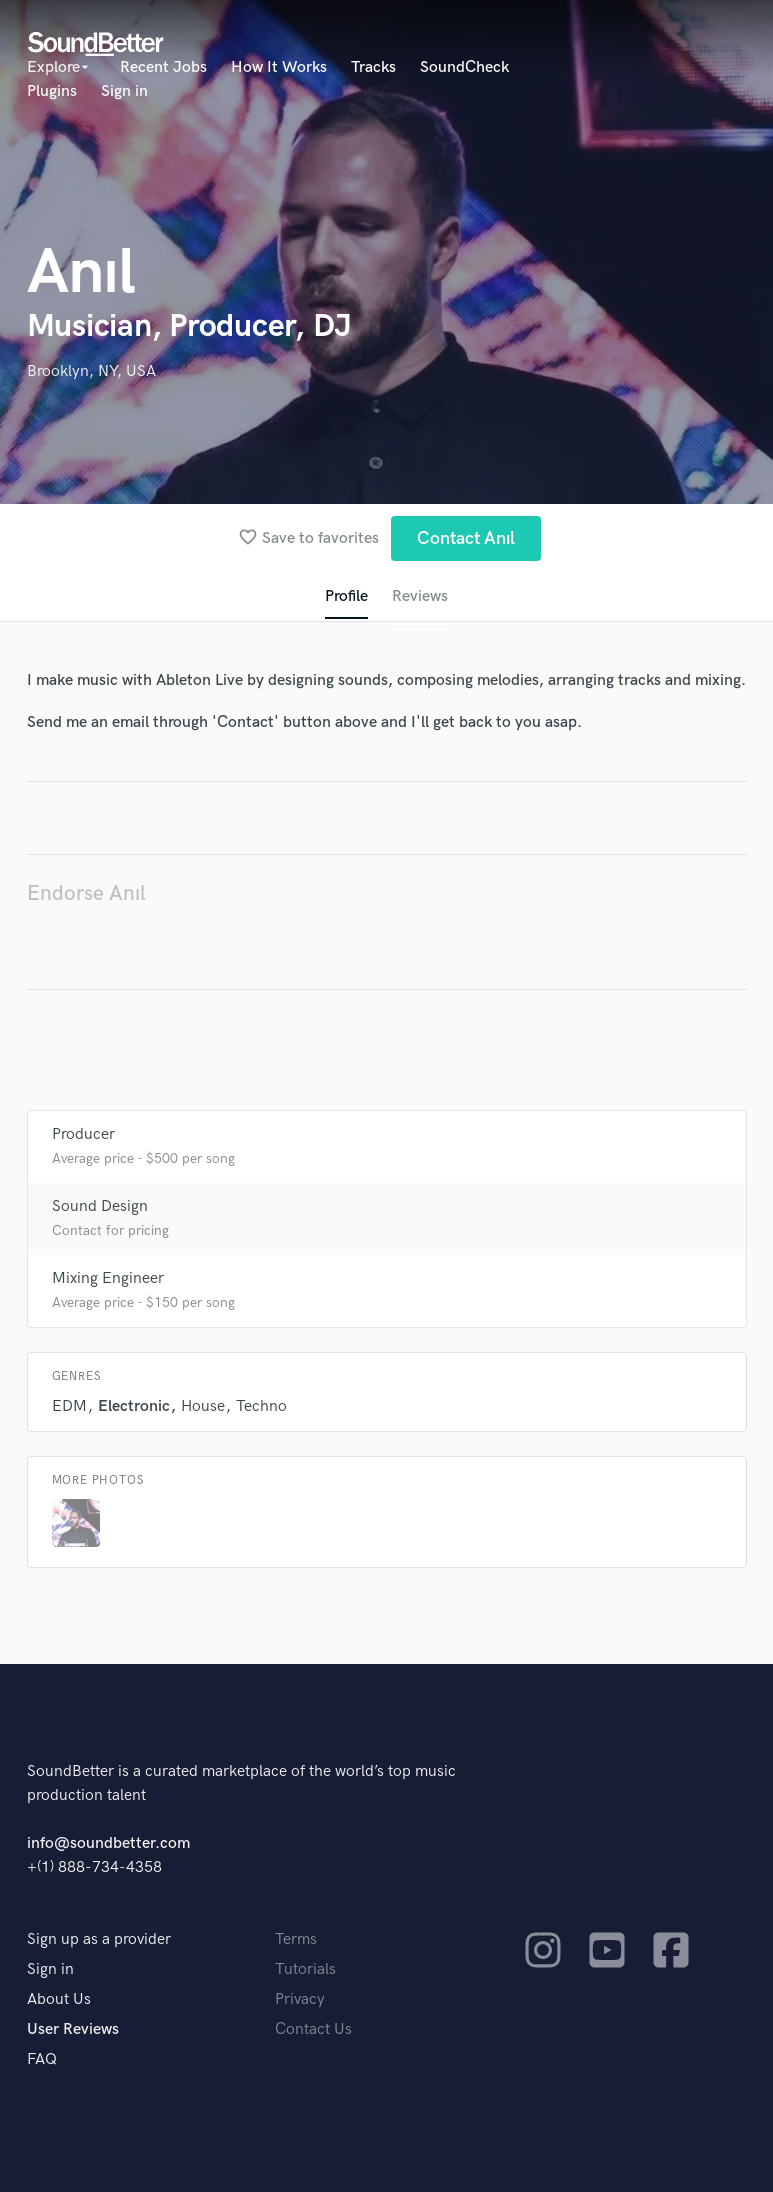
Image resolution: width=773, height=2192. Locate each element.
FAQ (42, 2059)
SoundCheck (464, 67)
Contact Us (313, 2029)
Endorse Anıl (86, 893)
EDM (69, 1406)
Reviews (420, 596)
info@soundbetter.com (108, 1843)
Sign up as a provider (99, 1939)
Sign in (124, 91)
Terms (296, 1939)
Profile (346, 596)
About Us (59, 1999)
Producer (83, 1134)
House (203, 1406)
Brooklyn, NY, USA (91, 371)
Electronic (134, 1406)
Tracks (373, 67)
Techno (261, 1406)
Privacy (300, 1999)
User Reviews (73, 2029)
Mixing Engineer (108, 1278)
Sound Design (100, 1206)
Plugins (52, 91)
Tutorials (305, 1969)
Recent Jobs (163, 67)
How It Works (279, 67)
